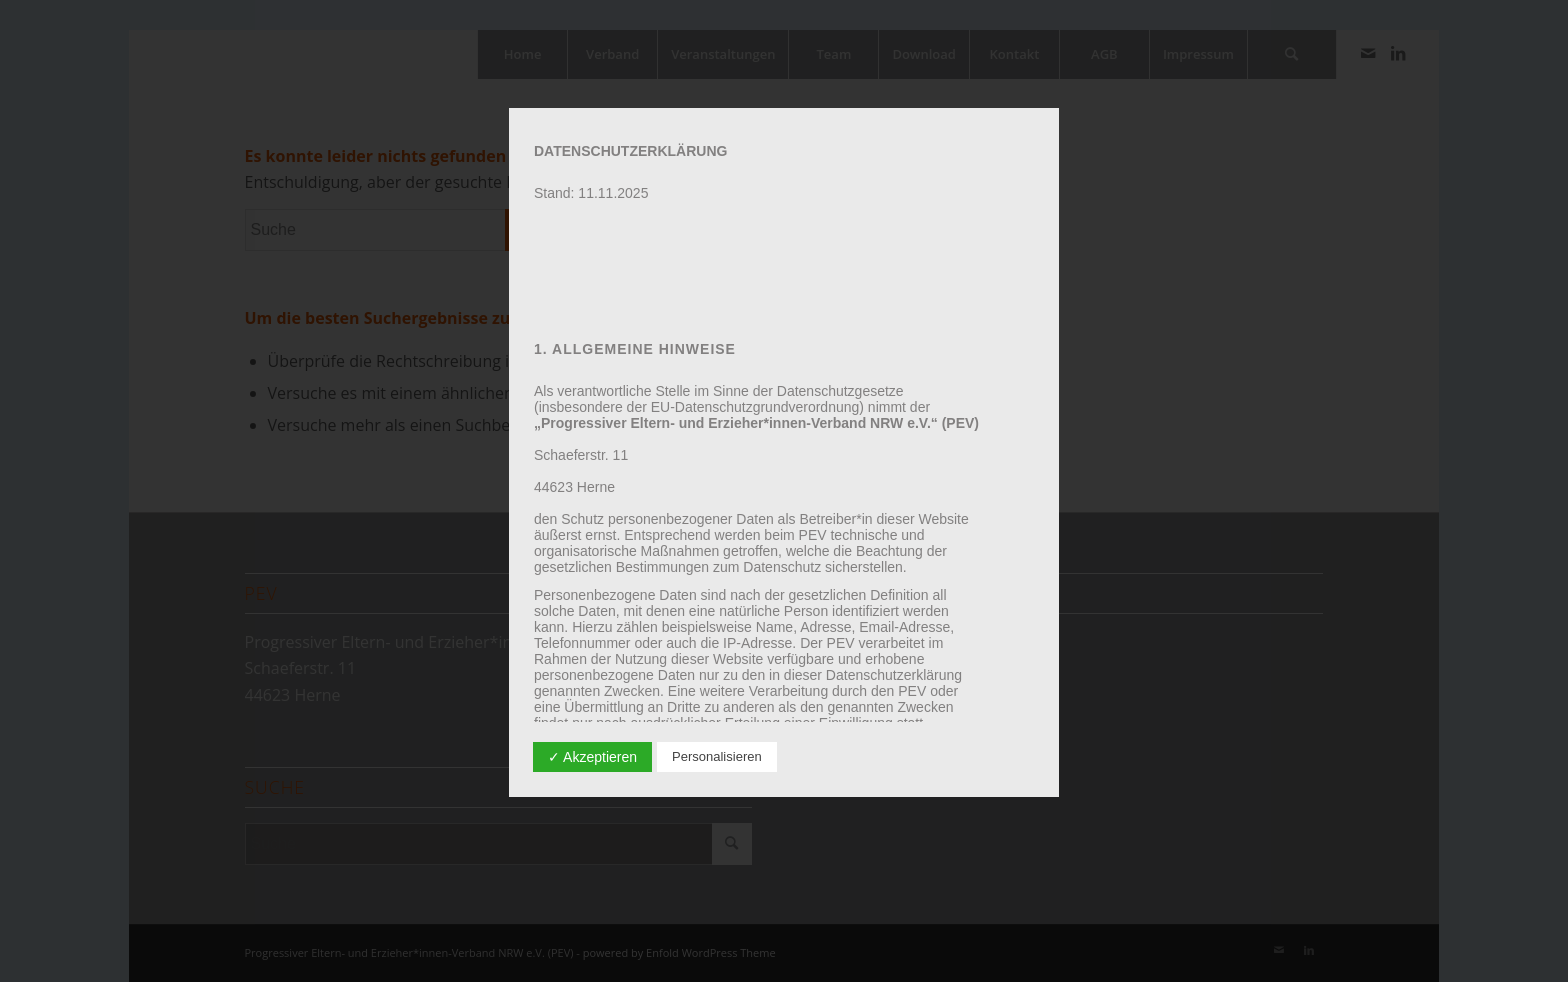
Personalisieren (717, 756)
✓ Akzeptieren (592, 757)
